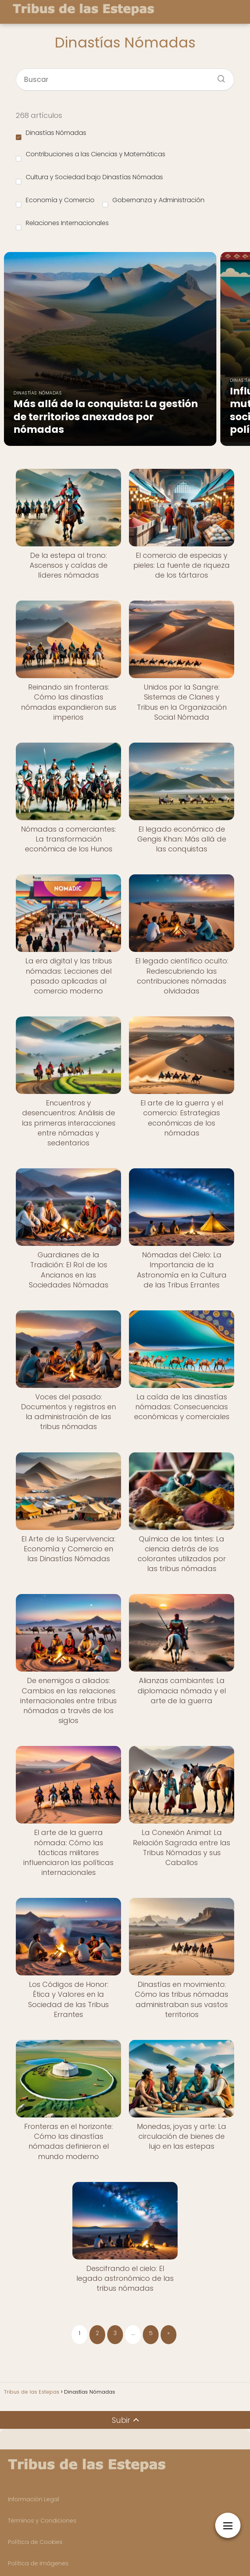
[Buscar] (218, 76)
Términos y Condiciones (42, 2521)
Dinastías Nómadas (51, 134)
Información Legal (33, 2499)
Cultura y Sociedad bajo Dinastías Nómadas (89, 178)
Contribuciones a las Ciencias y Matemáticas (90, 155)
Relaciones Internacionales (62, 224)
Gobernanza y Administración (153, 201)
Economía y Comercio (55, 201)
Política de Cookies (35, 2542)
